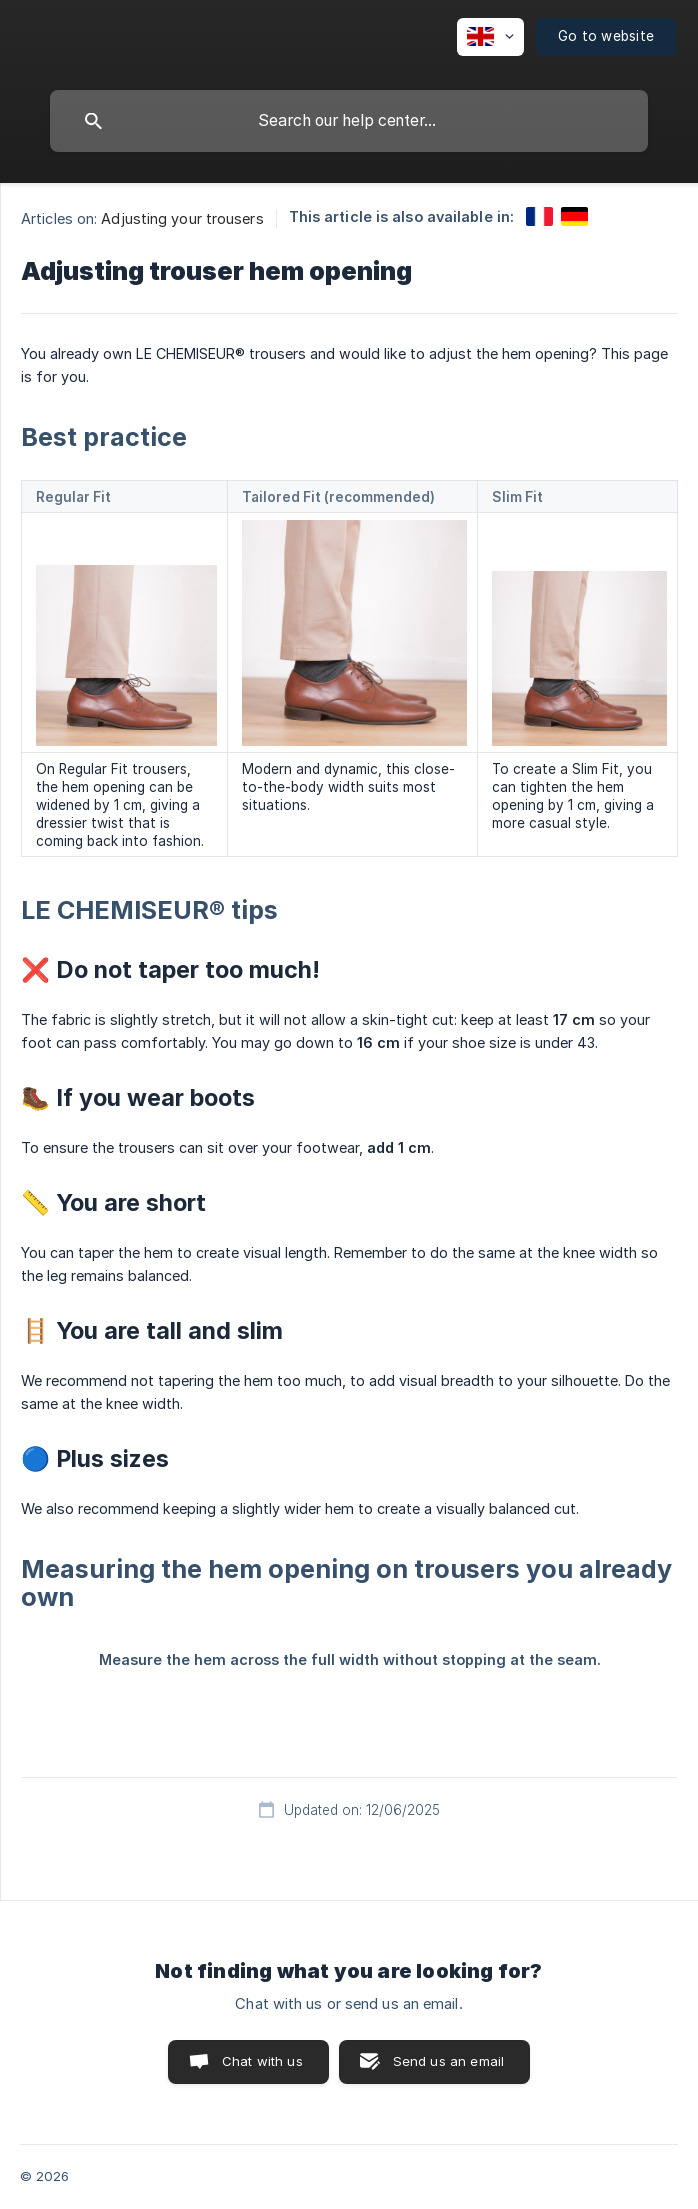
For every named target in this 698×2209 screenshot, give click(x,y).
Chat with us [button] (262, 2061)
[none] (490, 37)
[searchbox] (349, 121)
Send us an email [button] (448, 2061)
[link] (539, 216)
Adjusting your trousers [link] (182, 218)
